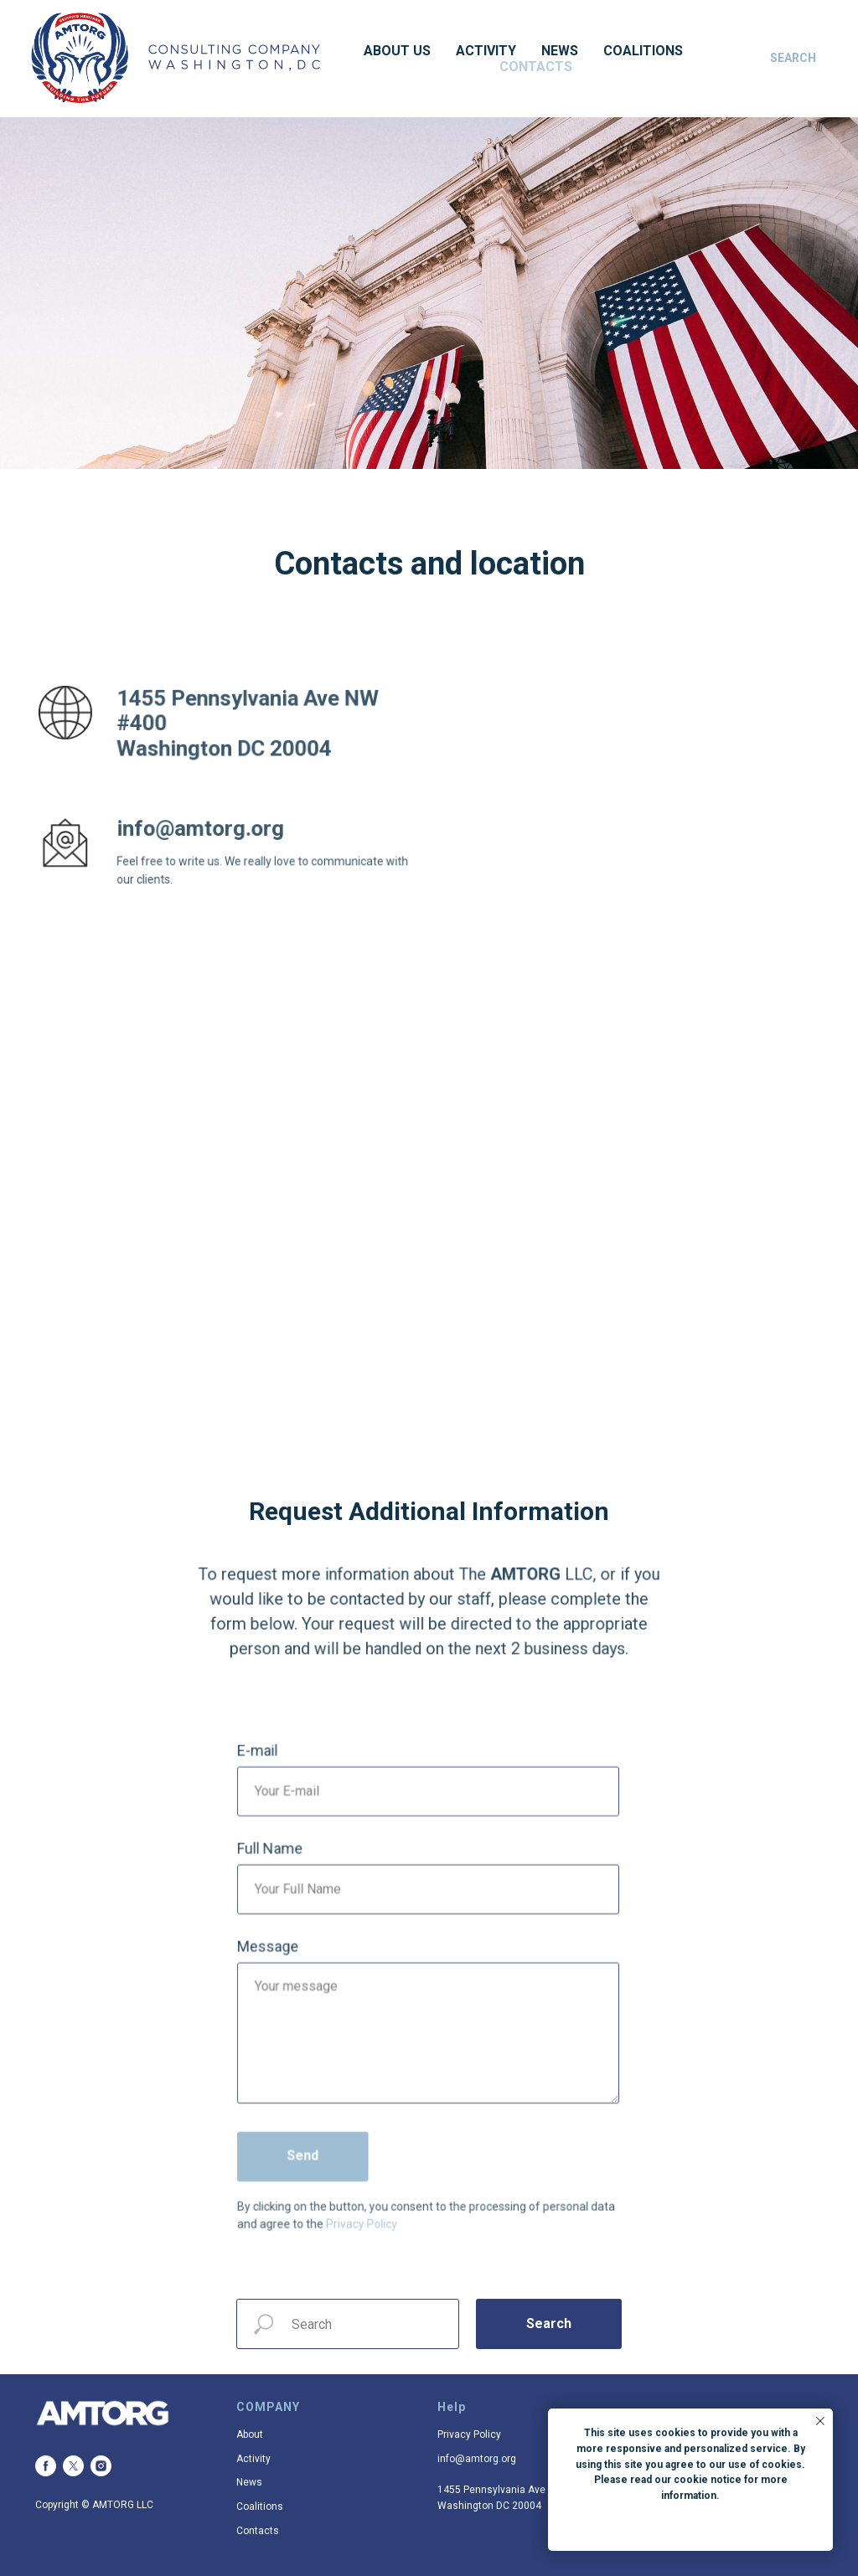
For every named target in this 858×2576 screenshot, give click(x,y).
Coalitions (643, 51)
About (249, 2434)
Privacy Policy (469, 2434)
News (559, 51)
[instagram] (100, 2465)
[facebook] (45, 2465)
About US (397, 51)
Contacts (535, 67)
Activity (486, 51)
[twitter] (73, 2465)
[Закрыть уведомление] (820, 2421)
